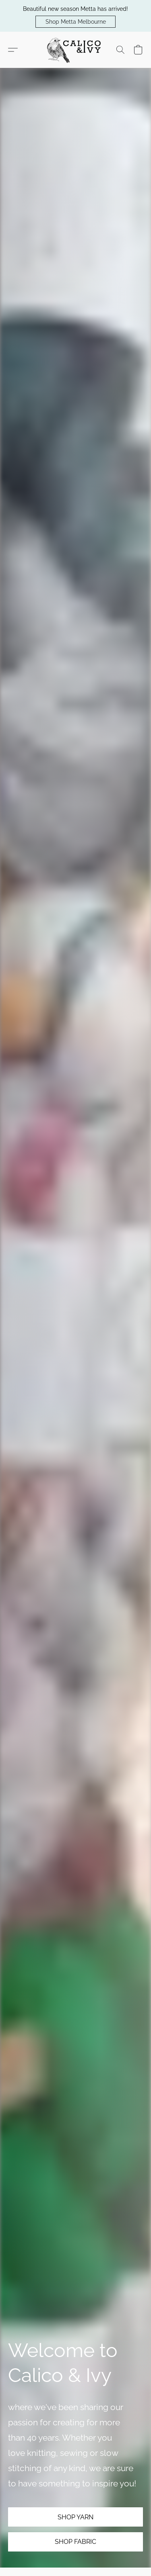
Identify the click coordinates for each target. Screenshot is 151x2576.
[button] (75, 22)
